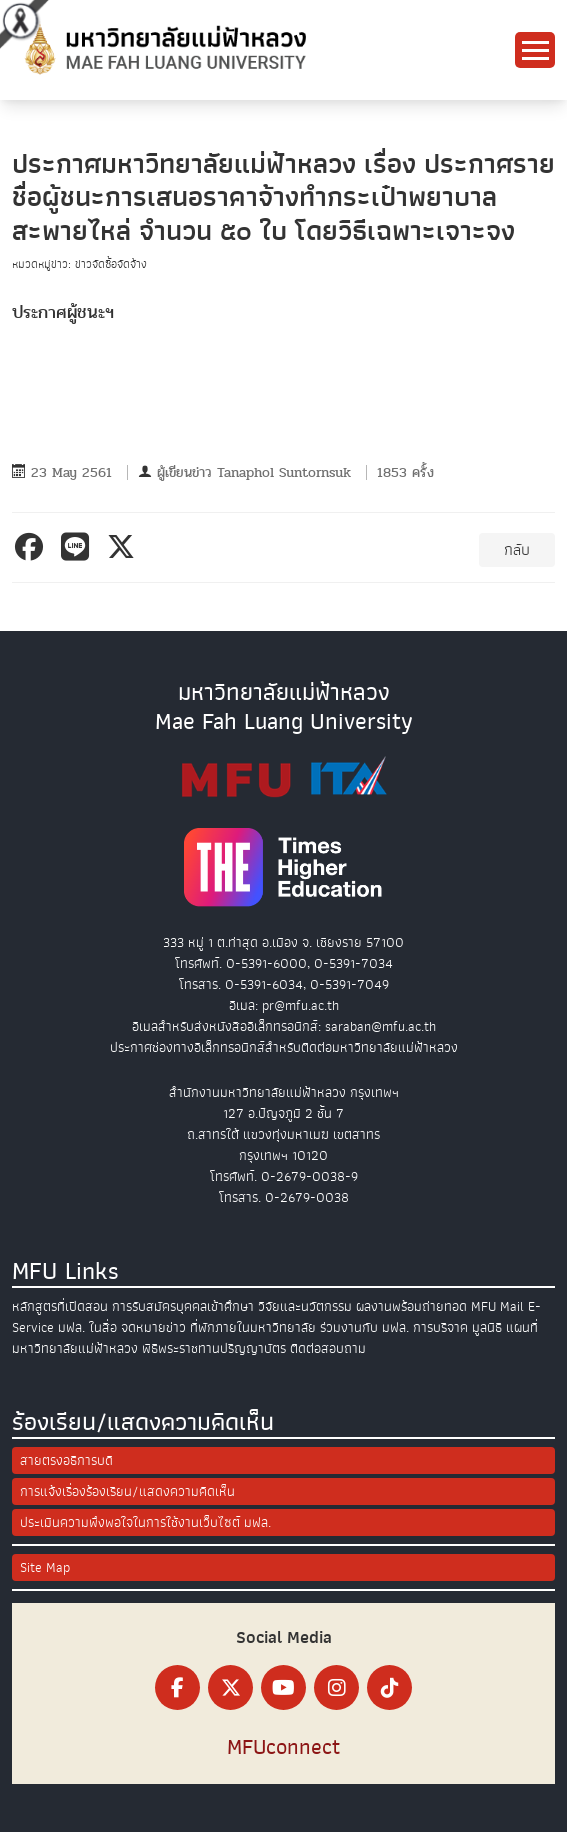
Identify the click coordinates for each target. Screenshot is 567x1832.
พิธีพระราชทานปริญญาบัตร (214, 1348)
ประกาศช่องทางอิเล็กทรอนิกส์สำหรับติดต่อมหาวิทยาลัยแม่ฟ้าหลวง (284, 1047)
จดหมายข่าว (153, 1327)
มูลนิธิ (487, 1327)
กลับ (517, 550)
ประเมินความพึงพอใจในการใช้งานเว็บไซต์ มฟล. (145, 1522)
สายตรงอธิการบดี (66, 1460)
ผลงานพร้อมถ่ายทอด (411, 1306)
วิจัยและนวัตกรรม (305, 1306)
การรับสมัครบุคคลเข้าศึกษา (183, 1306)
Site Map (45, 1567)
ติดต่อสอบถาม (328, 1348)
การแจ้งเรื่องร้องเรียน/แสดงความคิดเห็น (127, 1491)
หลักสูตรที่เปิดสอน (60, 1306)
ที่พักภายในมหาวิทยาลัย (253, 1327)
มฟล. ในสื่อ (87, 1327)
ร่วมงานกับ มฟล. (364, 1327)
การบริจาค (440, 1327)
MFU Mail (497, 1306)
